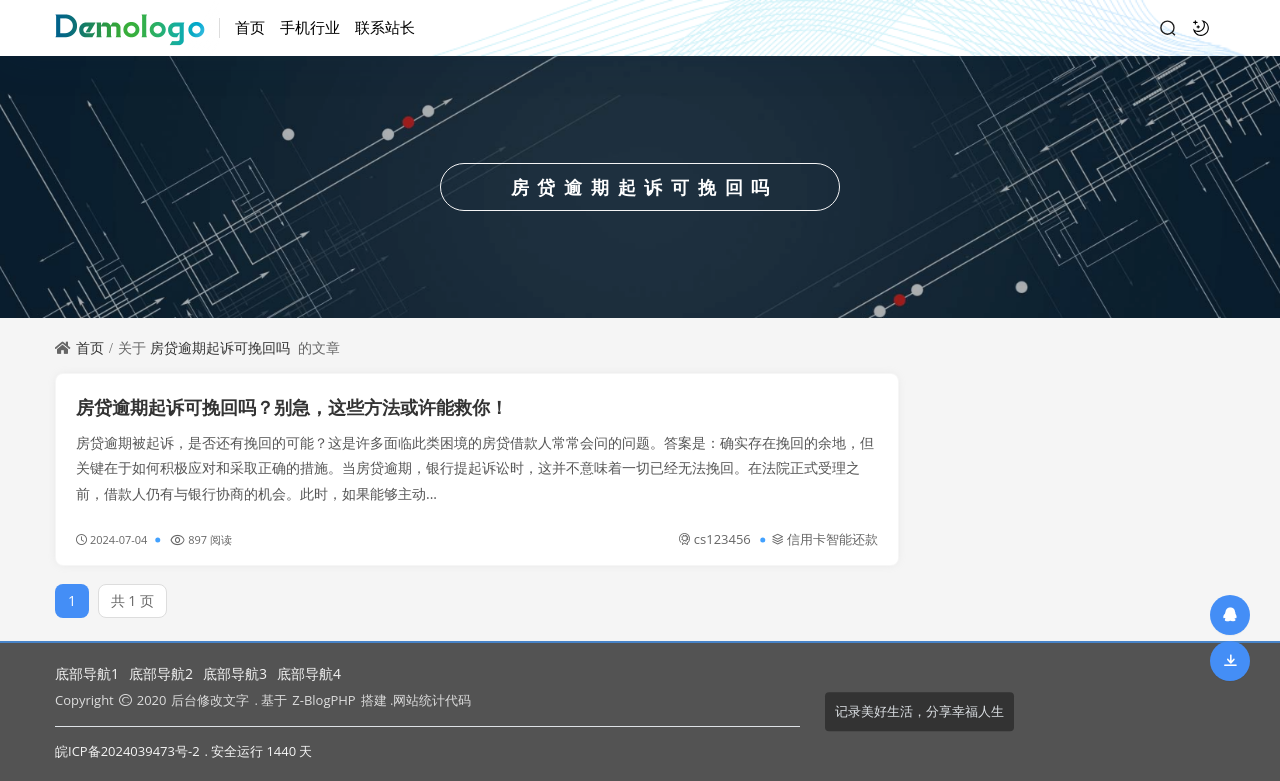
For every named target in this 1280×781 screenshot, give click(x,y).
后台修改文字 (210, 700)
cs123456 (714, 539)
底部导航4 (309, 673)
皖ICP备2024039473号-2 (127, 751)
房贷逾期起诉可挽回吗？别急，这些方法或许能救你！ (292, 407)
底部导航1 (87, 673)
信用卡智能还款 (824, 539)
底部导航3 (235, 673)
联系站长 (385, 27)
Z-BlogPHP (323, 700)
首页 (250, 27)
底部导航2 (161, 673)
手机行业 (310, 27)
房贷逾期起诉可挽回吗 (220, 347)
